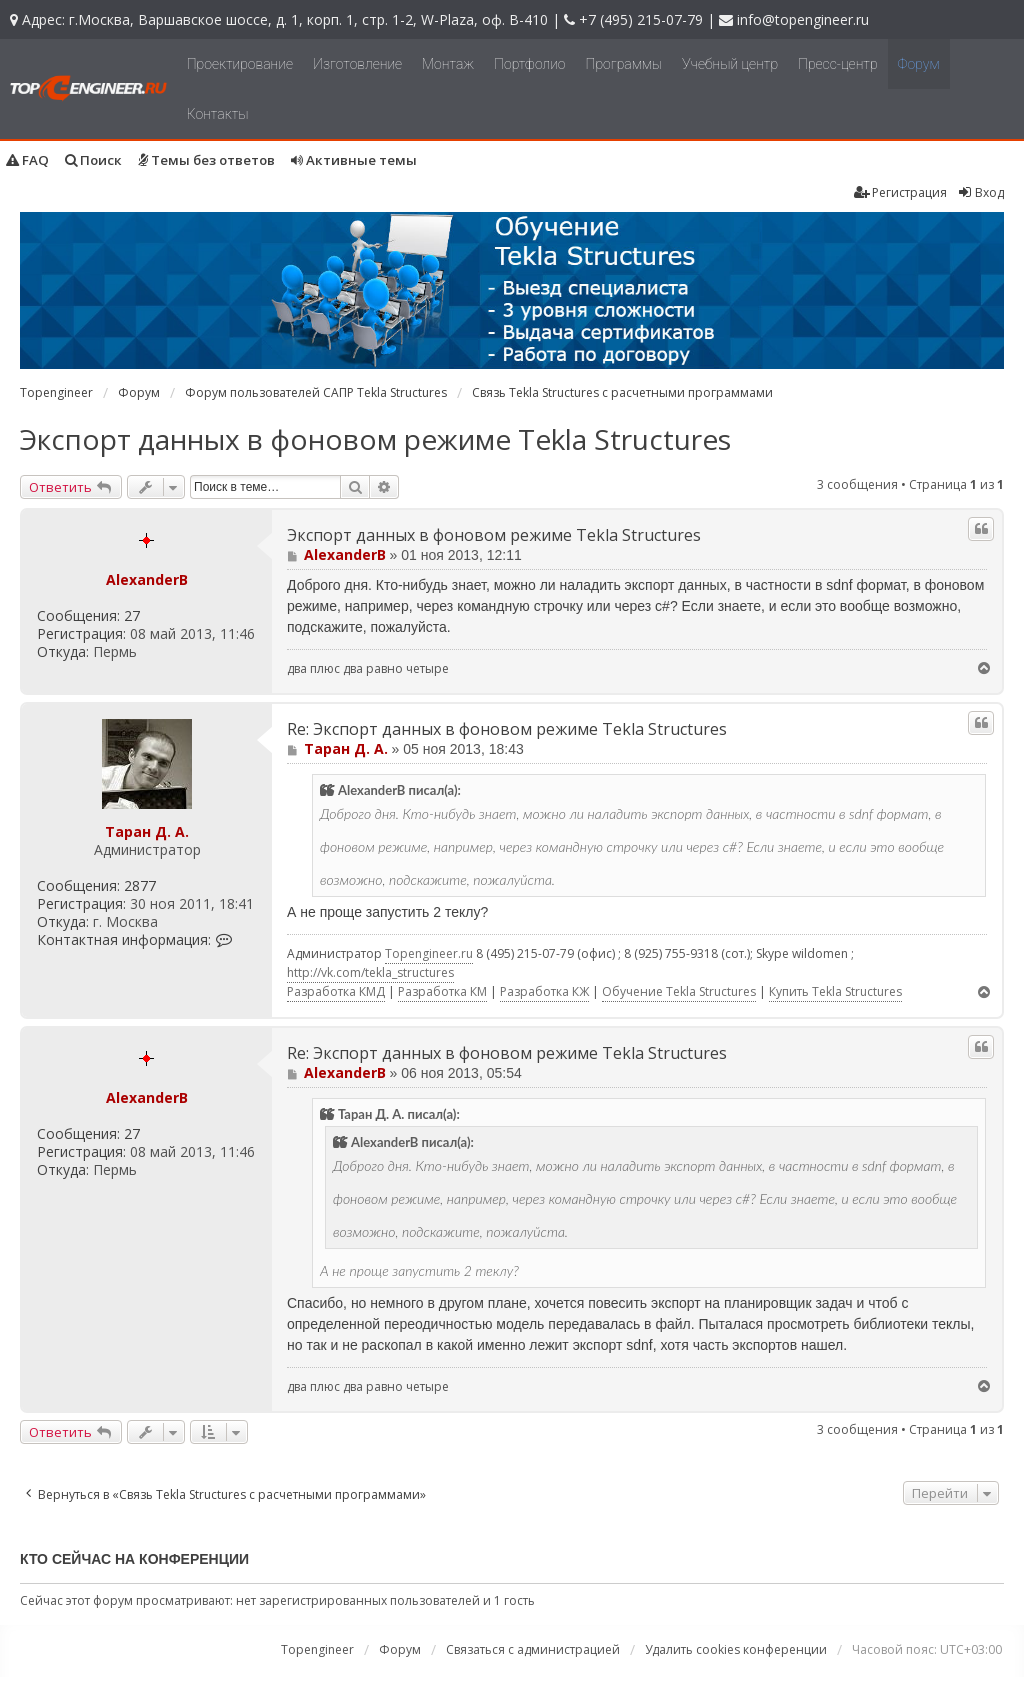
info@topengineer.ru (803, 19)
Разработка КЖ (544, 991)
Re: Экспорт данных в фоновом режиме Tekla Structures (507, 729)
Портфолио (529, 64)
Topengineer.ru (429, 953)
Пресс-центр (838, 64)
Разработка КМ (442, 991)
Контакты (218, 114)
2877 (140, 886)
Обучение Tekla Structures (679, 991)
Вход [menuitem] (980, 192)
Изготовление (357, 64)
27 (132, 616)
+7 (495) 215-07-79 (641, 19)
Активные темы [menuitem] (354, 160)
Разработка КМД (336, 991)
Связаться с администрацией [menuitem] (533, 1649)
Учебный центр (730, 64)
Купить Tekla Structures (835, 991)
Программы (624, 64)
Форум (919, 64)
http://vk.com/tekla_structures (370, 972)
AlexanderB (147, 579)
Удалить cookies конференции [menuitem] (736, 1649)
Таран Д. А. (147, 831)
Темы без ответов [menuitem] (206, 160)
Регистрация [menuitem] (900, 192)
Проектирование (240, 64)
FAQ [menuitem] (27, 160)
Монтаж (448, 64)
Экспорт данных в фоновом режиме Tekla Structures (375, 439)
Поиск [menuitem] (93, 160)
